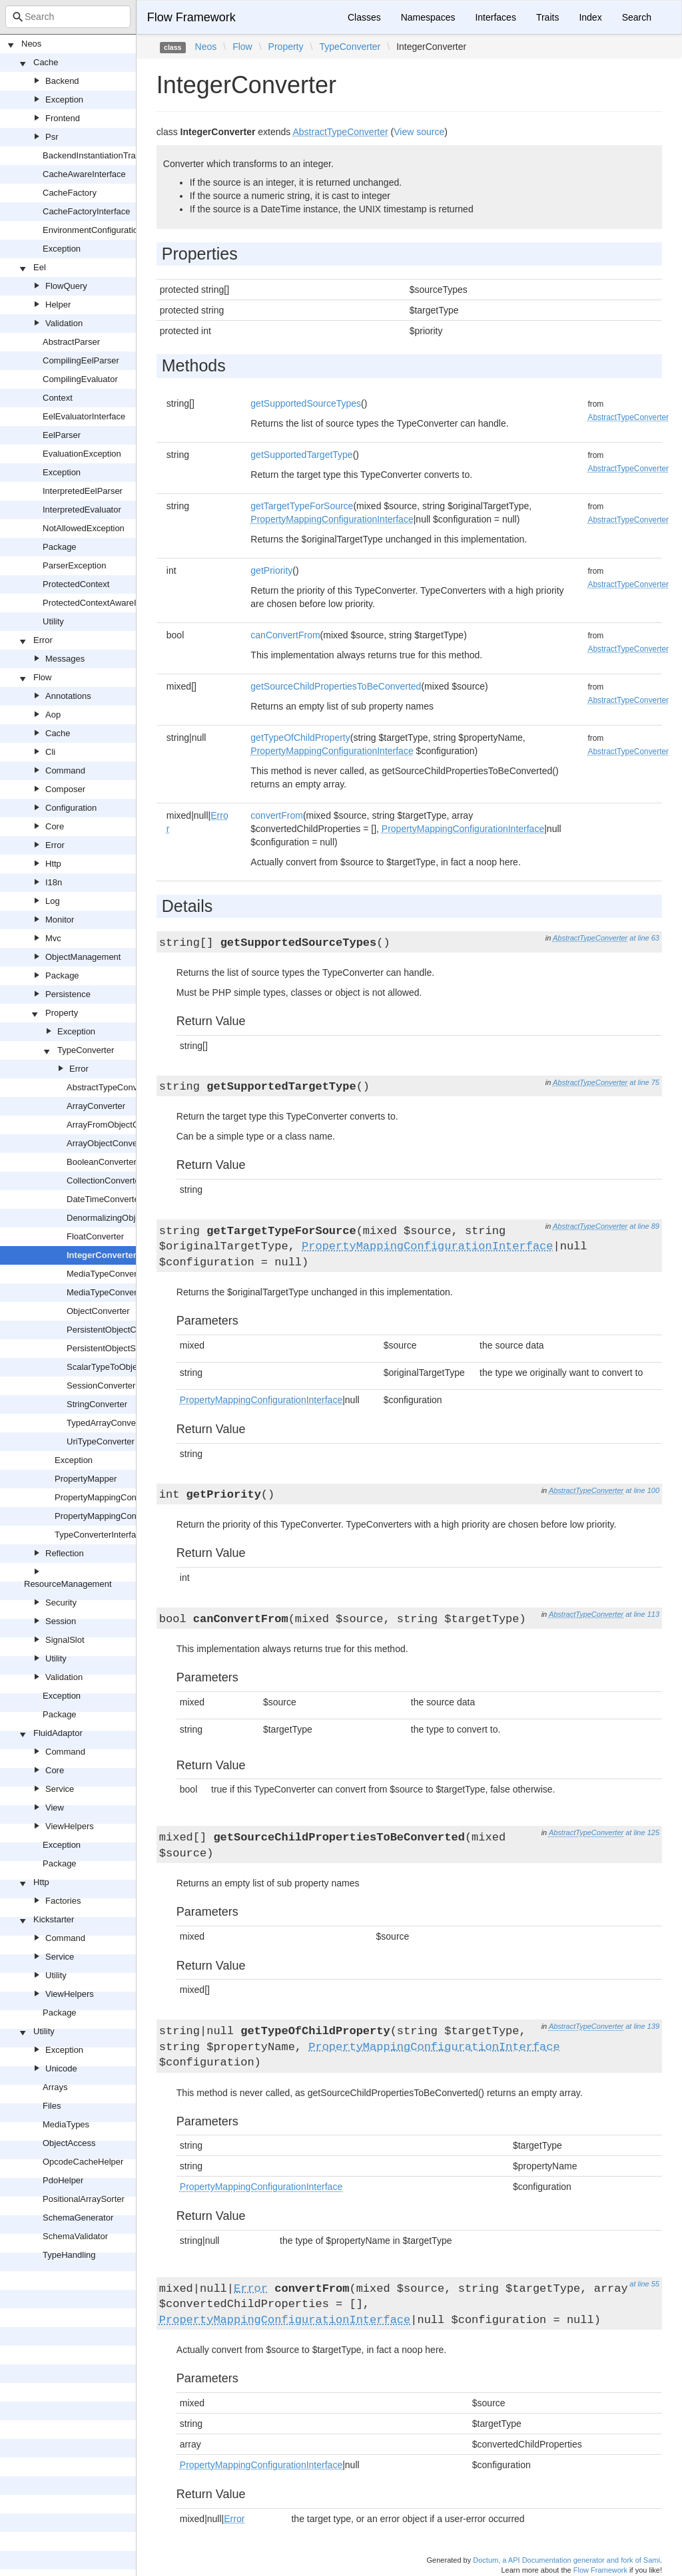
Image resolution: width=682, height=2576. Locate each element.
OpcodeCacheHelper (83, 2162)
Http (53, 864)
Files (52, 2106)
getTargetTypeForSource (301, 506)
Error (43, 640)
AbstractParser (71, 342)
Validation (64, 323)
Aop (53, 715)
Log (52, 901)
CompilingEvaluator (80, 379)
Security (61, 1603)
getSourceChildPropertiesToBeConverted (335, 686)
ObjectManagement (83, 957)
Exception (64, 100)
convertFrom (276, 815)
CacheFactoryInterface (87, 211)
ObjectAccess (69, 2143)
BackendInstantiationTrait (91, 155)
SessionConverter (101, 1386)
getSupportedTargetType (301, 454)
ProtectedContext (76, 584)
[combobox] (68, 16)
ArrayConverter (96, 1106)
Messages (65, 659)
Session (60, 1621)
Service (59, 1789)
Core (54, 826)
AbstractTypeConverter (111, 1087)
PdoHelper (63, 2180)
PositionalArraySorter (84, 2199)
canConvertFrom (285, 635)
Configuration (71, 808)
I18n (53, 882)
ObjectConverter (98, 1311)
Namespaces (428, 17)
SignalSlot (65, 1640)
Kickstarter (53, 1919)
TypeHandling (69, 2255)
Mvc (53, 938)
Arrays (55, 2087)
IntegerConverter (102, 1255)
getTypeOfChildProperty (300, 737)
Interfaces (495, 17)
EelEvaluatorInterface (84, 416)
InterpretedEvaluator (82, 510)
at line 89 (644, 1226)
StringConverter (97, 1404)
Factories (63, 1901)
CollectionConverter (105, 1180)
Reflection (64, 1553)
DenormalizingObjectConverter (126, 1218)
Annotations (68, 696)
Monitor (59, 920)
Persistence (68, 994)
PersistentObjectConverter (117, 1330)
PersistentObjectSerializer (117, 1348)
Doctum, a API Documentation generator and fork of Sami (566, 2560)
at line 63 (644, 938)
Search (636, 17)
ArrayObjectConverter (109, 1143)
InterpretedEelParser (83, 491)
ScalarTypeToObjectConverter (124, 1367)
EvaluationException (82, 454)
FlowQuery (66, 286)
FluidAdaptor (58, 1733)
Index (590, 17)
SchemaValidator (75, 2236)
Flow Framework (191, 17)
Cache (46, 62)
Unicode (61, 2068)
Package (60, 547)
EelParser (62, 435)
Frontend (62, 118)
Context (58, 398)
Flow (42, 677)
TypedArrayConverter (108, 1423)
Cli (50, 752)
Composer (65, 789)
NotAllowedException (84, 528)
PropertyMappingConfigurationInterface (130, 1516)
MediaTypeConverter (107, 1274)
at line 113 (642, 1614)
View (54, 1808)
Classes (364, 17)
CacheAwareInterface (84, 174)
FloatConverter (95, 1236)
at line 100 (642, 1490)
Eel (39, 267)
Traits (547, 17)
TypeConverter (85, 1050)
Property (61, 1013)
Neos (31, 44)
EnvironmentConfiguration (93, 230)
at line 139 (642, 2026)
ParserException (74, 565)
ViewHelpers (69, 1826)
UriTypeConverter (101, 1441)
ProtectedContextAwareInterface (105, 603)
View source (419, 131)
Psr (52, 137)
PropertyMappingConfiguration (113, 1497)
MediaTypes (66, 2124)
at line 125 (642, 1832)
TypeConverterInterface (100, 1535)
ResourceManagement (68, 1584)
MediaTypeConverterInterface (123, 1292)
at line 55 (644, 2284)
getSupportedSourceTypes (305, 403)
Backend (62, 81)
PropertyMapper (86, 1479)
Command (65, 770)
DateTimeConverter (104, 1199)
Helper (58, 305)
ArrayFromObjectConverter (118, 1125)
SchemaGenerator (78, 2218)
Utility (53, 621)
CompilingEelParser (81, 360)
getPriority (271, 570)
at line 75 (644, 1082)
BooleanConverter (102, 1162)
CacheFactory (70, 193)
